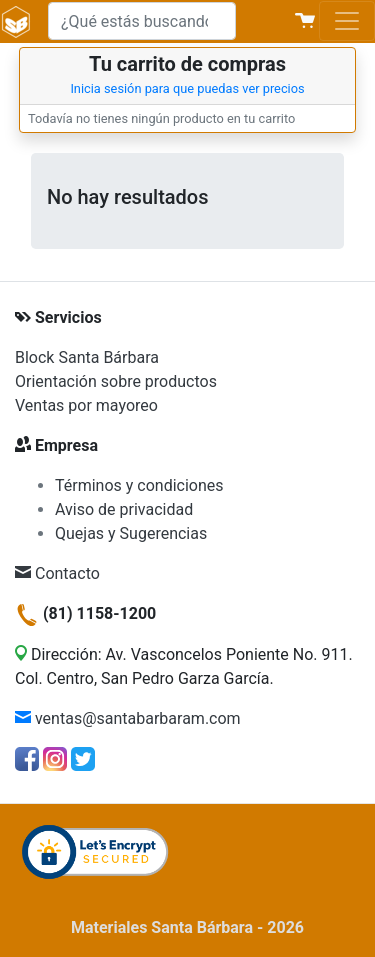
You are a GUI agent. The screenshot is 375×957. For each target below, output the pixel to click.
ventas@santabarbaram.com (128, 718)
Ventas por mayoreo (86, 405)
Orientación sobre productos (116, 381)
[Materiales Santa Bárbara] (16, 21)
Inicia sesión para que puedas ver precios (187, 88)
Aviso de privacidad (124, 509)
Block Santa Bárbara (87, 357)
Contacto (57, 573)
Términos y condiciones (139, 485)
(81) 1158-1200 (85, 613)
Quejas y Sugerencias (131, 533)
